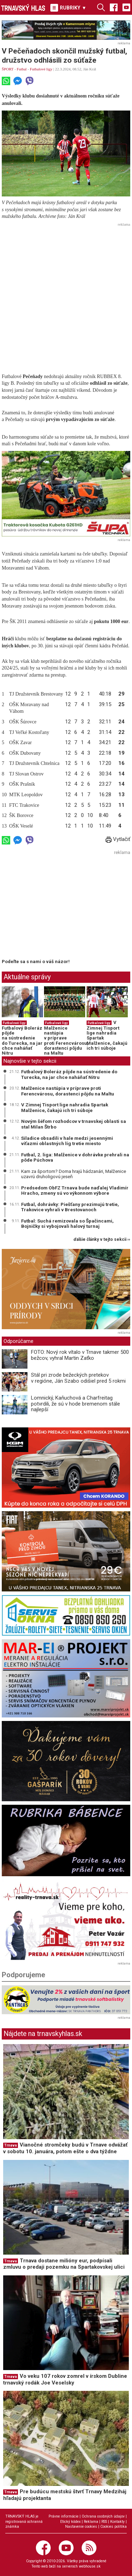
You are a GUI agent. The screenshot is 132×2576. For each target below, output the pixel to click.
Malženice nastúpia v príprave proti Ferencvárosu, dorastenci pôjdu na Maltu (66, 1040)
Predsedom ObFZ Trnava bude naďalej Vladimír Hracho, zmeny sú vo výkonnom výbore (74, 1190)
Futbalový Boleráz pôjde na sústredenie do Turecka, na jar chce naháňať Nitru (22, 1040)
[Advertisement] (66, 295)
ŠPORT (7, 69)
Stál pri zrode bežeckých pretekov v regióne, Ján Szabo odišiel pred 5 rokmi (78, 1378)
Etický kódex (70, 2521)
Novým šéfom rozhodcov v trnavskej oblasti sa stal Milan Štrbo (73, 1124)
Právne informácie (63, 2516)
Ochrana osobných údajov (103, 2516)
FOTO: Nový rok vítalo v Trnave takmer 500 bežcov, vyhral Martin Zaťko (80, 1355)
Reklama (91, 2521)
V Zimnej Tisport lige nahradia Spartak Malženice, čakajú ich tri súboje (107, 1035)
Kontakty (117, 2521)
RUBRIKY (68, 8)
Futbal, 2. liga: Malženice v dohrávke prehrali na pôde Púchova (75, 1157)
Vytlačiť (118, 839)
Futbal (22, 69)
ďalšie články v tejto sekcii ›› (102, 1239)
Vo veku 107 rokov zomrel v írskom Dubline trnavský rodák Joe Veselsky (65, 2379)
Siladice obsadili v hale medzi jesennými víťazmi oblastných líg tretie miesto (67, 1140)
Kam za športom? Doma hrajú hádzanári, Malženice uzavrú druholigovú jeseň (73, 1174)
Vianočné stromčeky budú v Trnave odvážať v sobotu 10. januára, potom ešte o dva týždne (65, 2148)
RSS (104, 2521)
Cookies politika (113, 2526)
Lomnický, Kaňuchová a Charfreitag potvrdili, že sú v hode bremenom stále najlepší (75, 1404)
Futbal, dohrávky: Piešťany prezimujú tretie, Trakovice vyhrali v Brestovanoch (70, 1207)
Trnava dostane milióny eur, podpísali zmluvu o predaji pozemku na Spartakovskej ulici (64, 2263)
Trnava (10, 2145)
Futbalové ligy (41, 69)
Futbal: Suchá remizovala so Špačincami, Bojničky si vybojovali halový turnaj (67, 1223)
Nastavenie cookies (81, 2526)
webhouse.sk (90, 2566)
